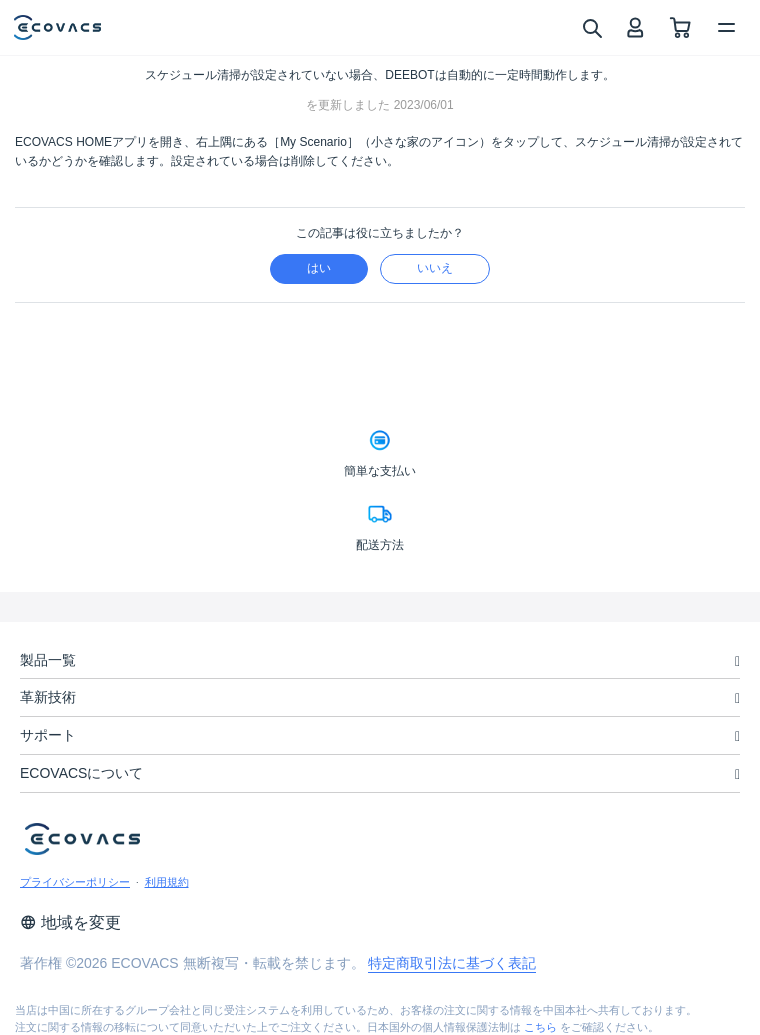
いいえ (435, 268)
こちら (540, 1027)
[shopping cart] (680, 27)
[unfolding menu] (737, 661)
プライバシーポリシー (75, 882)
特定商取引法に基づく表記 (452, 963)
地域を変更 (70, 922)
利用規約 (167, 882)
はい (319, 268)
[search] (591, 27)
